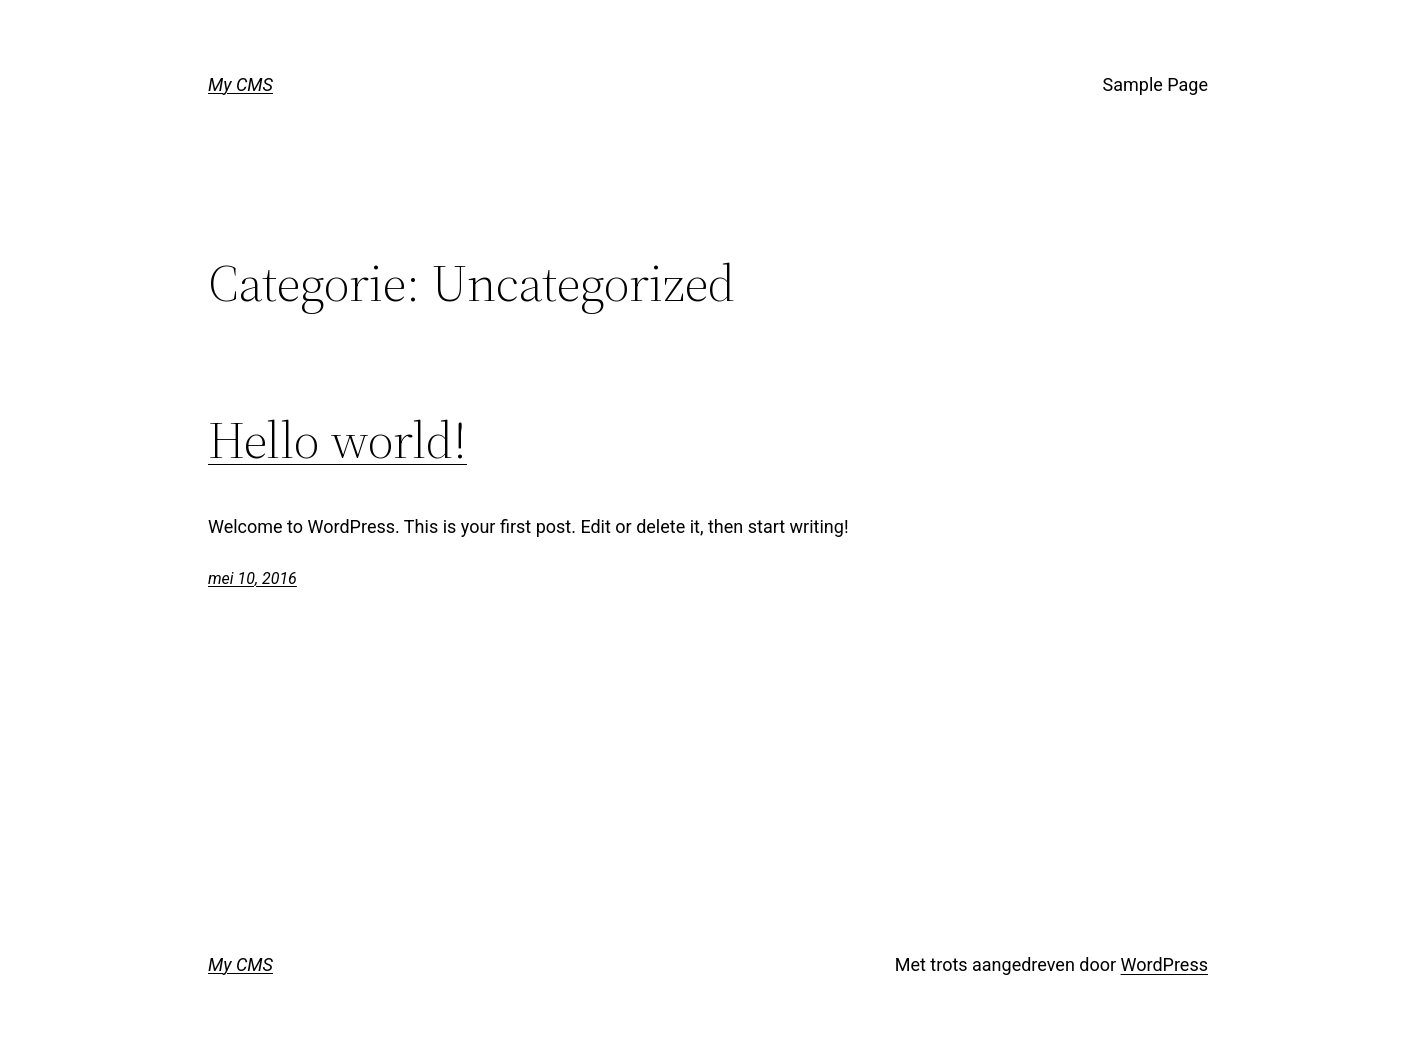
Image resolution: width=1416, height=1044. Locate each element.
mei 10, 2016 (252, 578)
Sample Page (1155, 84)
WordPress (1164, 964)
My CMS (240, 84)
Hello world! (337, 440)
